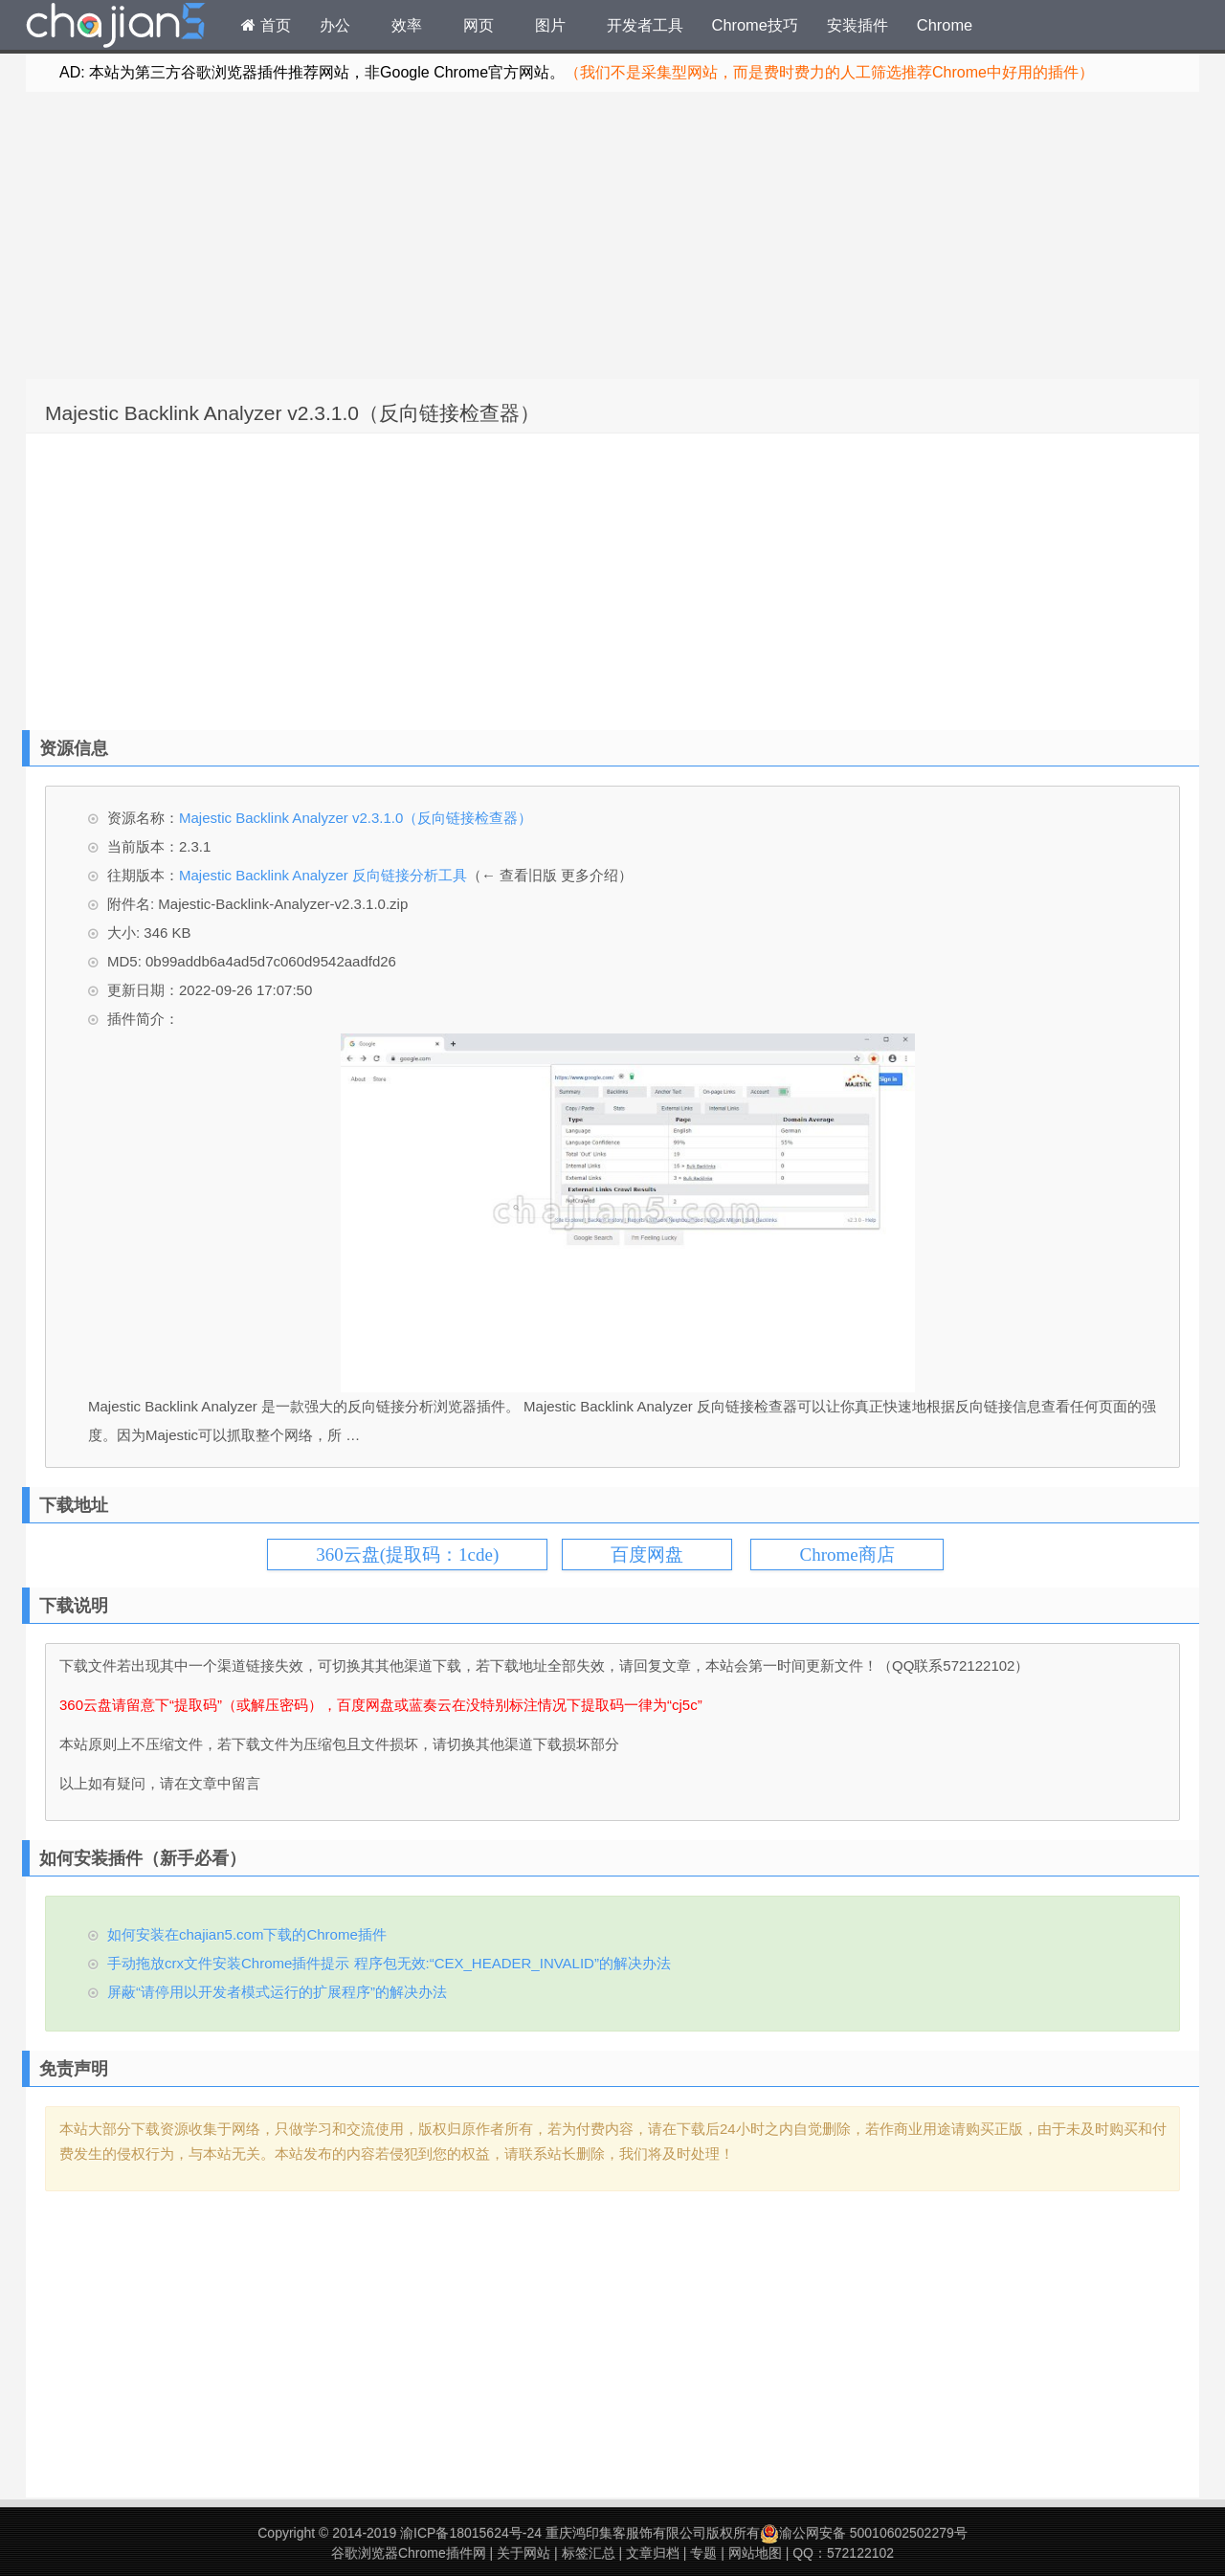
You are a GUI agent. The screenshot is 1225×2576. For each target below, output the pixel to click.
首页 (266, 24)
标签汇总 (588, 2553)
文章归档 (652, 2553)
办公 (335, 24)
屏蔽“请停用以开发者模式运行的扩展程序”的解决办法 (277, 1992)
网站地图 (755, 2553)
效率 (406, 24)
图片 (550, 24)
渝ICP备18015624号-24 (471, 2533)
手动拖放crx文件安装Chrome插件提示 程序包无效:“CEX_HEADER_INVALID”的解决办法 (389, 1963)
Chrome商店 (846, 1554)
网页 (478, 24)
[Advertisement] (612, 235)
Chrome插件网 (116, 28)
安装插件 (857, 24)
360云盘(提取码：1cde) (407, 1554)
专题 (703, 2553)
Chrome (944, 24)
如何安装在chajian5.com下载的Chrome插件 (247, 1934)
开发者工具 (645, 24)
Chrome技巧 (755, 24)
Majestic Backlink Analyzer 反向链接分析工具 (323, 875)
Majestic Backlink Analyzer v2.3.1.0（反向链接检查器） (292, 413)
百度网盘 (647, 1554)
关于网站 (523, 2553)
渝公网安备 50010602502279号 (864, 2533)
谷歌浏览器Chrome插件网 (408, 2553)
